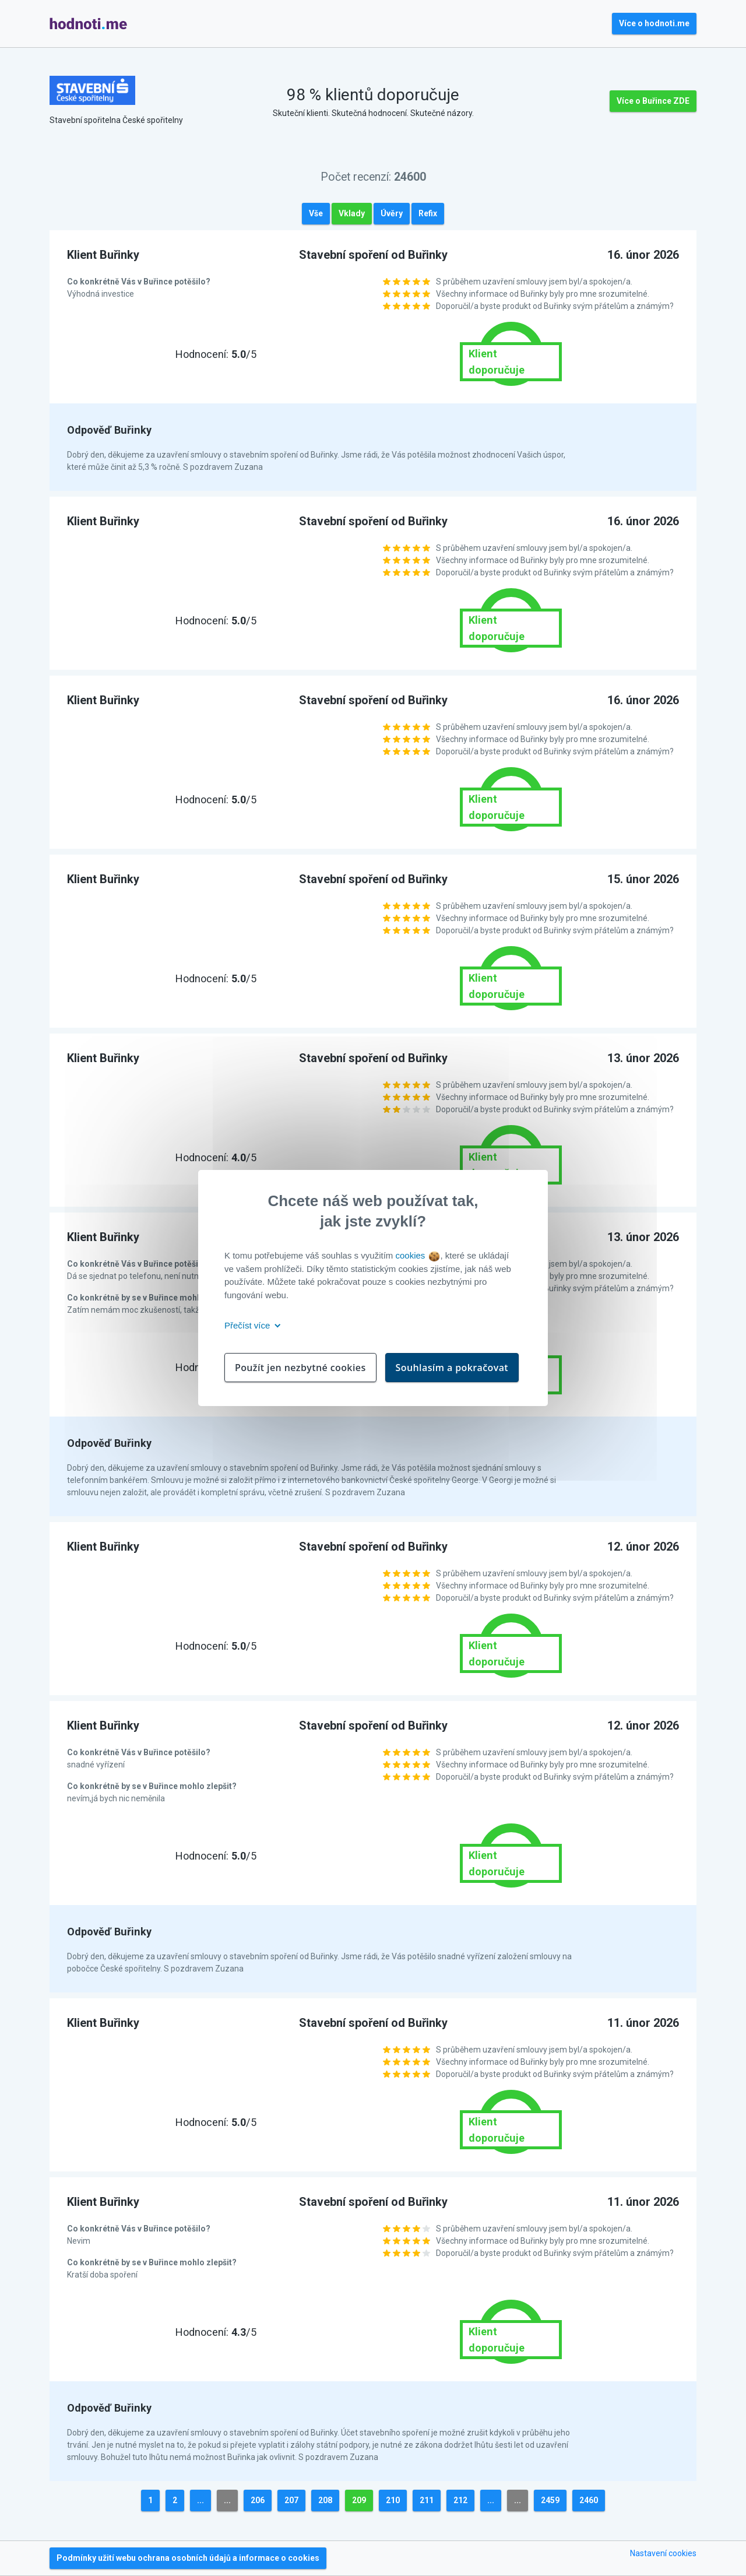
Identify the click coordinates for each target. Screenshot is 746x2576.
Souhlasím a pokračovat (452, 1367)
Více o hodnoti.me (654, 23)
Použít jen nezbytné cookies (300, 1367)
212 (460, 2500)
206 (258, 2500)
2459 (550, 2500)
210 (393, 2500)
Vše (316, 213)
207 (291, 2500)
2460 (588, 2500)
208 (325, 2500)
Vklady (352, 213)
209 (359, 2500)
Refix (427, 213)
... (200, 2500)
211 (427, 2500)
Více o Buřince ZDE (653, 101)
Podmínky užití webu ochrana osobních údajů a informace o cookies (188, 2558)
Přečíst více (250, 1325)
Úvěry (392, 213)
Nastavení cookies (663, 2553)
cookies (417, 1255)
